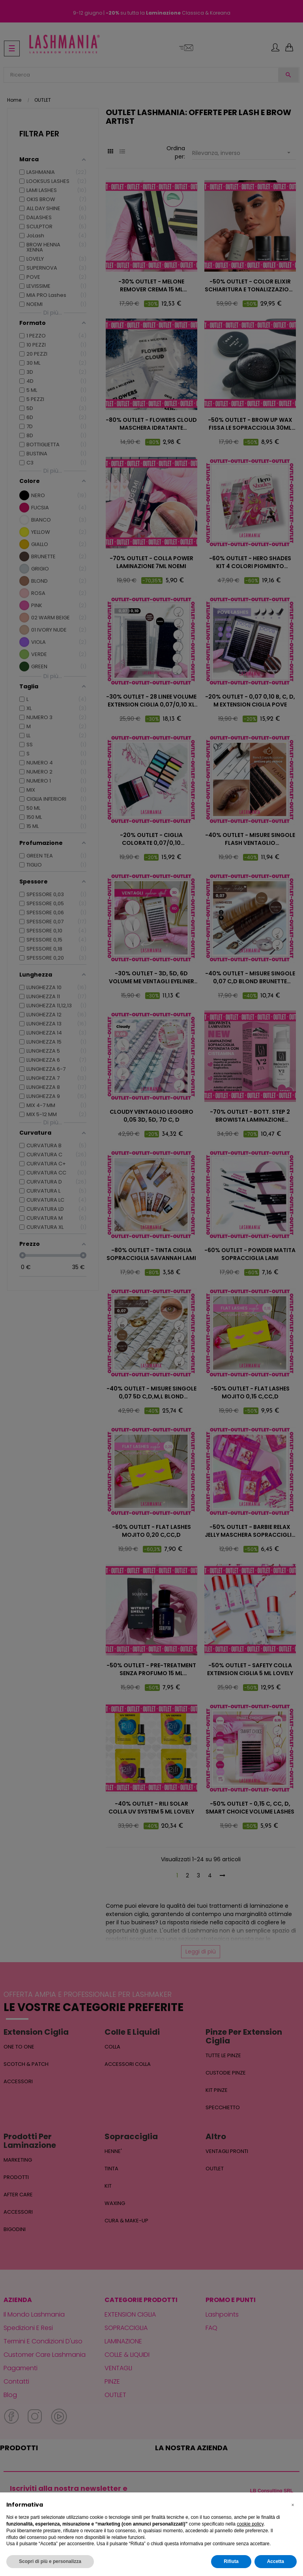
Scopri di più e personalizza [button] (50, 2561)
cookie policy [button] (250, 2524)
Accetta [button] (275, 2561)
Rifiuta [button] (231, 2561)
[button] (292, 2505)
